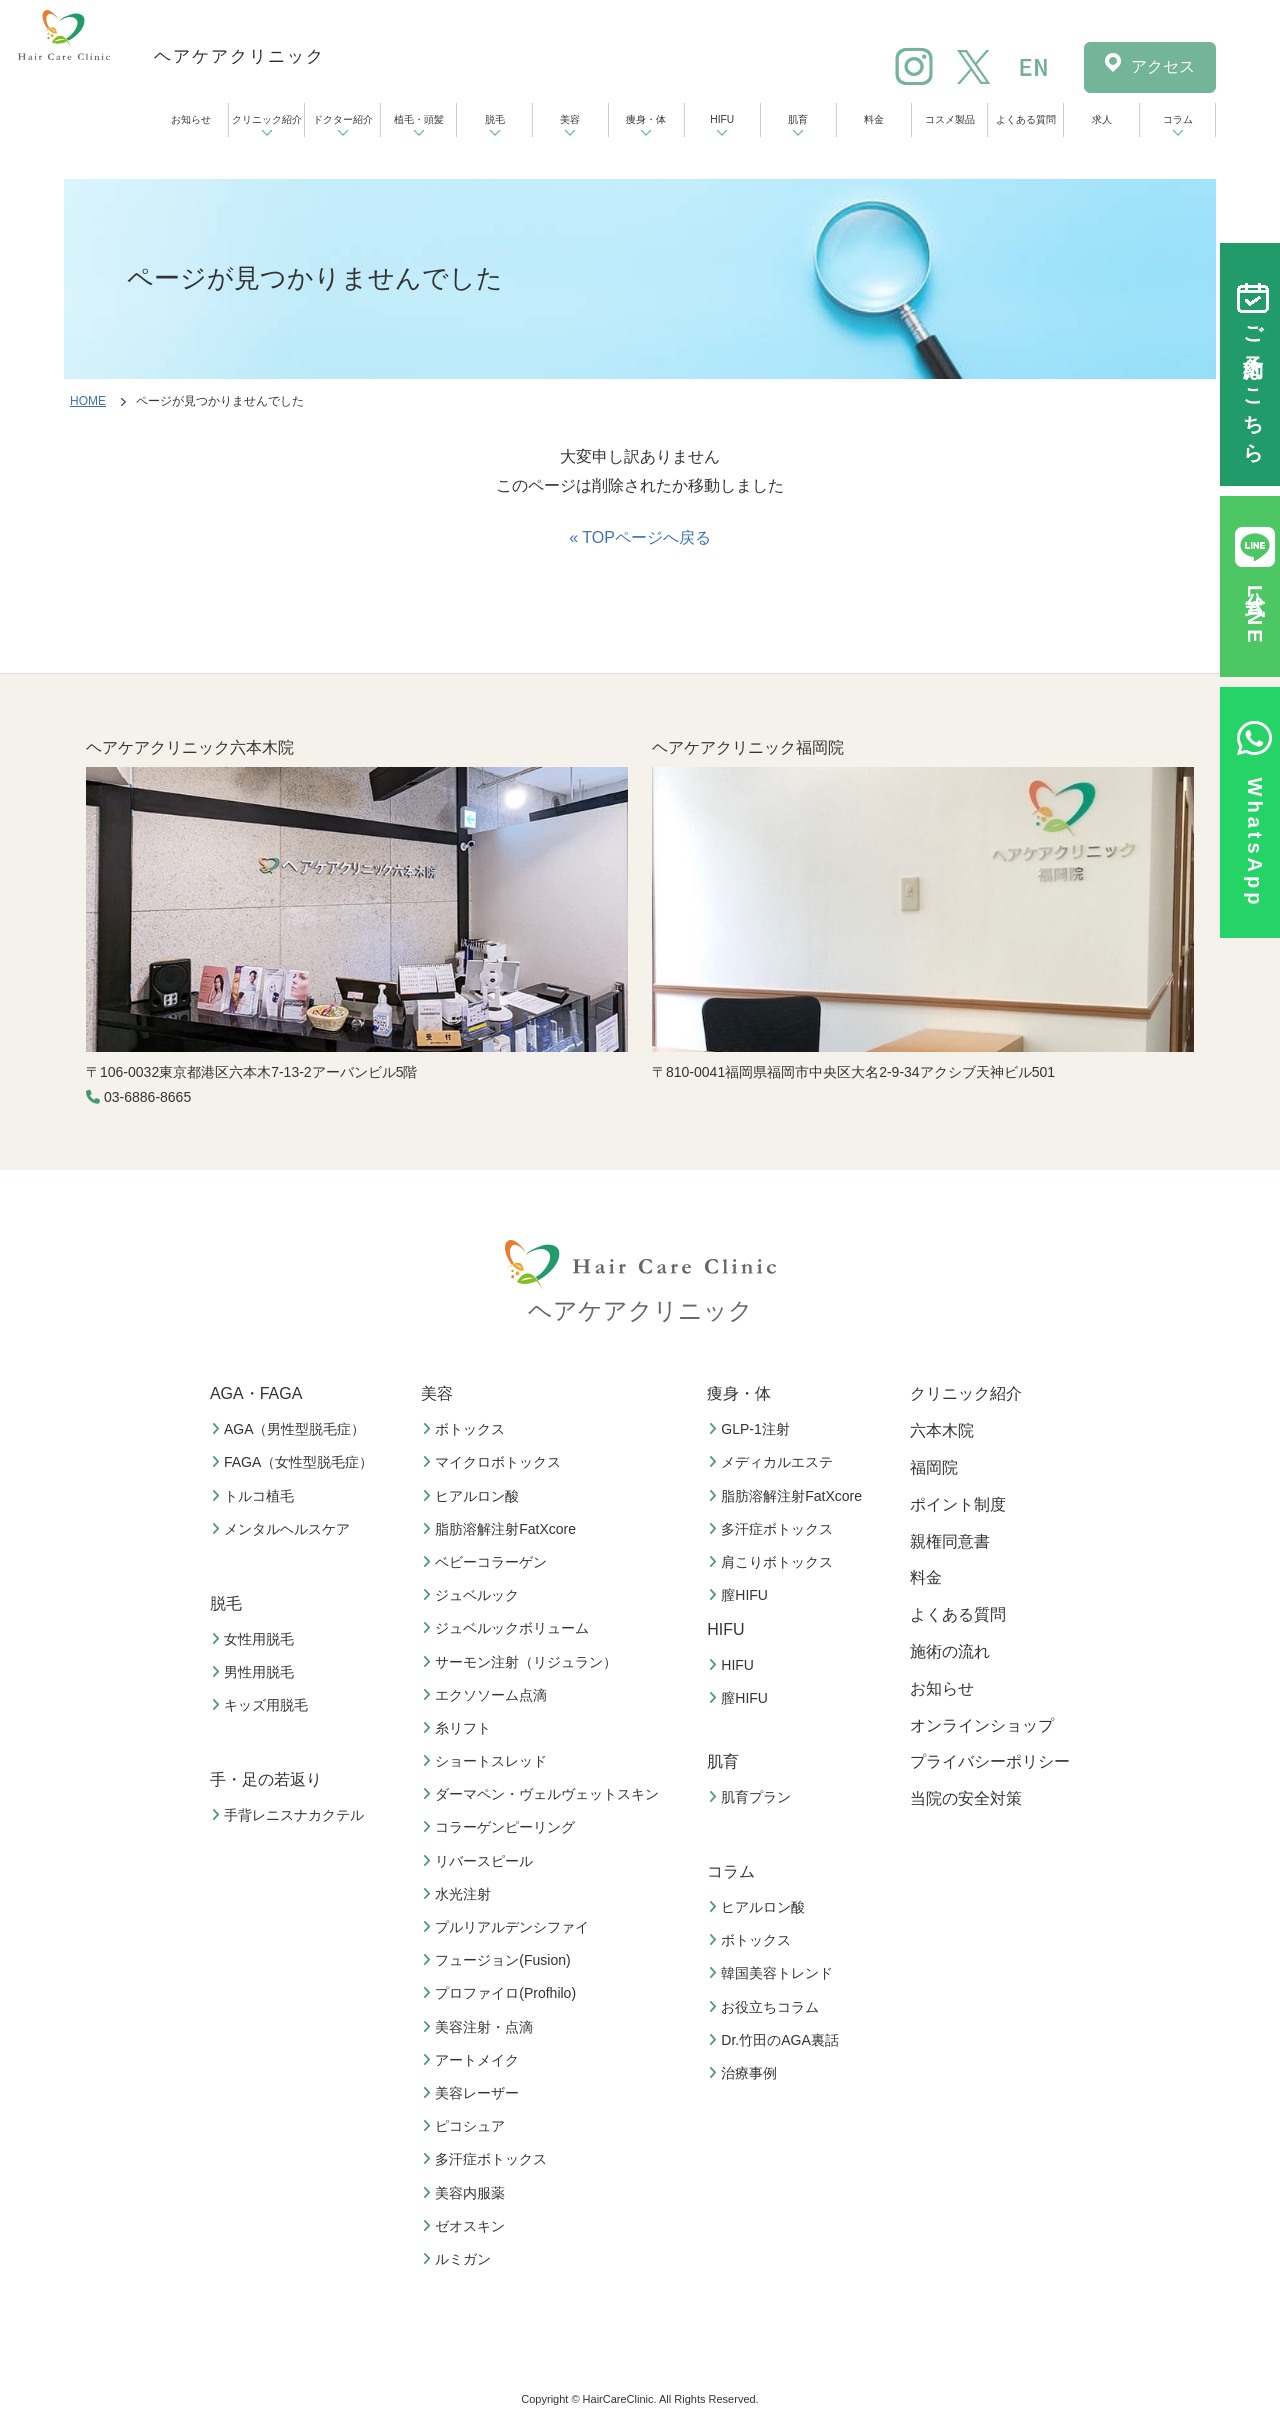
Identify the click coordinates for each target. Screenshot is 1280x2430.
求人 (1102, 119)
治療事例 (745, 2073)
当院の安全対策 (966, 1798)
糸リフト (459, 1728)
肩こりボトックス (773, 1562)
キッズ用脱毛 (262, 1705)
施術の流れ (950, 1651)
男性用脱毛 (255, 1672)
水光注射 (459, 1894)
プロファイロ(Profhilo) (501, 1993)
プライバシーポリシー (990, 1761)
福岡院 (934, 1467)
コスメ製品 (950, 119)
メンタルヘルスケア (283, 1529)
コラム (1178, 119)
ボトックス (466, 1429)
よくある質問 (1026, 119)
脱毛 (495, 119)
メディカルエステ (773, 1462)
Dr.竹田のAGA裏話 (775, 2040)
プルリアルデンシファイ (508, 1927)
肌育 (798, 119)
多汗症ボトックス (487, 2159)
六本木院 (942, 1430)
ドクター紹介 (343, 119)
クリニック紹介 (267, 119)
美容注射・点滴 (480, 2027)
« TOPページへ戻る (640, 537)
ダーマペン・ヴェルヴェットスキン (543, 1794)
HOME (88, 401)
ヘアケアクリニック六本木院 (190, 747)
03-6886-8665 (147, 1097)
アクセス (1163, 66)
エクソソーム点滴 (487, 1695)
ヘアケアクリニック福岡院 (748, 747)
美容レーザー (473, 2093)
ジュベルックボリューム (508, 1628)
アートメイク (473, 2060)
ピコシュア (466, 2126)
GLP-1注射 (751, 1429)
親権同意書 (950, 1541)
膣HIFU (740, 1595)
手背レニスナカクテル (290, 1815)
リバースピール (480, 1861)
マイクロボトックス (494, 1462)
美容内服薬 (466, 2193)
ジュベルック (473, 1595)
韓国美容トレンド (773, 1973)
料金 (874, 119)
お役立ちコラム (766, 2007)
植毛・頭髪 (419, 119)
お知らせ (191, 119)
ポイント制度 (958, 1504)
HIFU (722, 119)
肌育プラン (752, 1797)
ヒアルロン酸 (473, 1496)
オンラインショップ (982, 1725)
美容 (570, 119)
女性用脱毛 (255, 1639)
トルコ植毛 (255, 1496)
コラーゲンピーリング (501, 1827)
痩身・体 (646, 119)
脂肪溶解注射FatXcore (501, 1529)
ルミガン (459, 2259)
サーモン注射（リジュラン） (522, 1662)
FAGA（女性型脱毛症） (294, 1462)
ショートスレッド (487, 1761)
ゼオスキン (466, 2226)
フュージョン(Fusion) (498, 1960)
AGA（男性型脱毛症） (291, 1429)
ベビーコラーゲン (487, 1562)
